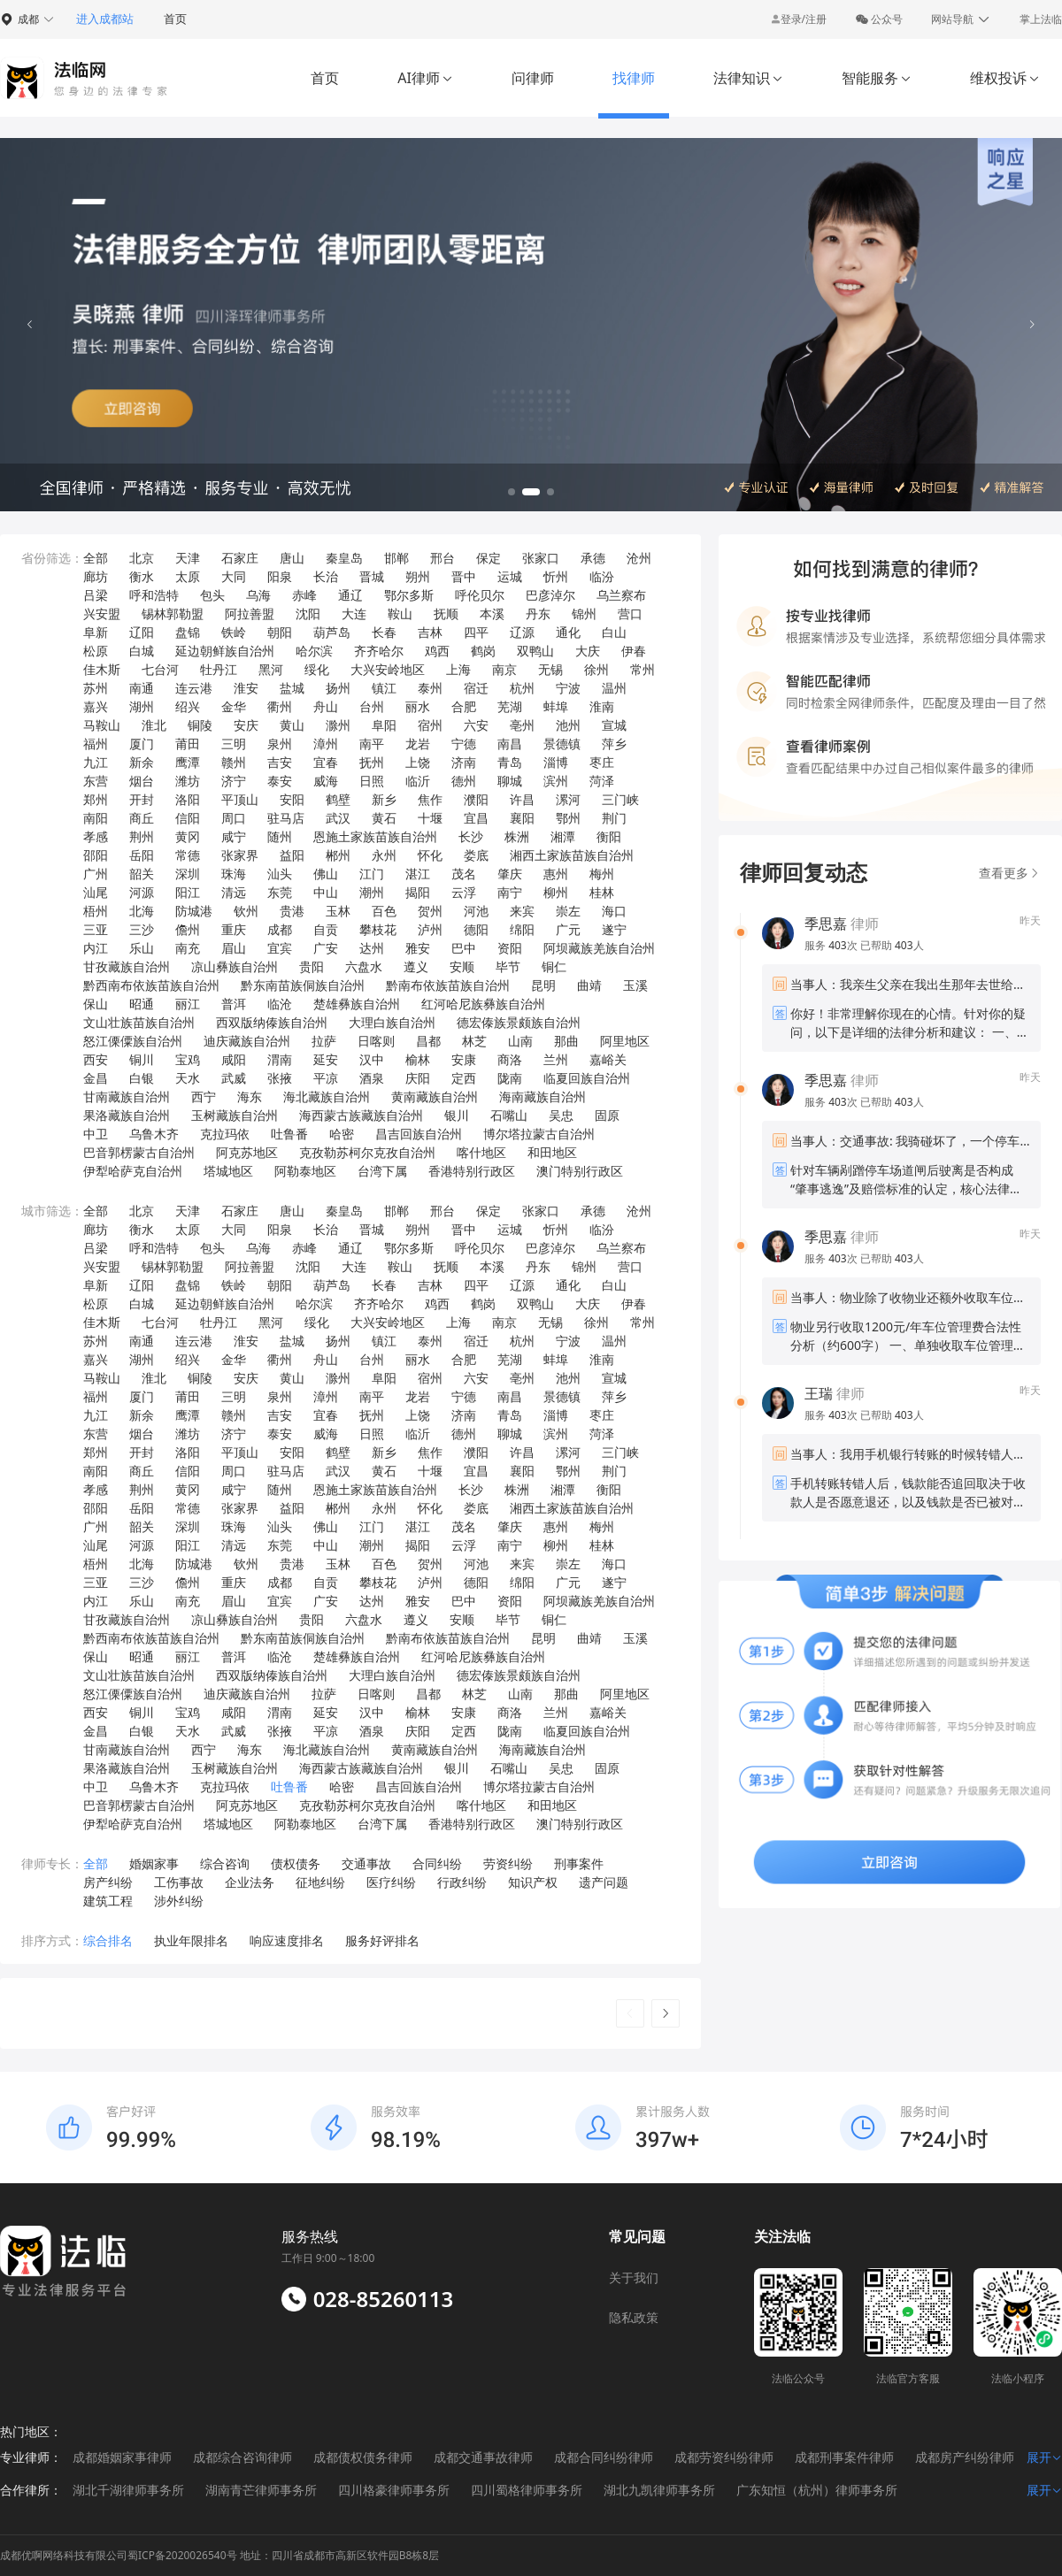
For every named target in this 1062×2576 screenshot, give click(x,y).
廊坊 (95, 576)
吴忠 (561, 1115)
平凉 (325, 1078)
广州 (95, 873)
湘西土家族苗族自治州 (572, 855)
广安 (325, 947)
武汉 (338, 817)
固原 (607, 1115)
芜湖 (509, 706)
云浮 (463, 892)
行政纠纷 (462, 1882)
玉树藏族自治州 (234, 1115)
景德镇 (562, 743)
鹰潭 (187, 762)
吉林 (430, 632)
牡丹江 (218, 669)
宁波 (568, 687)
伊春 (633, 650)
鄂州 (568, 817)
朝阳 (279, 632)
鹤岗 (483, 650)
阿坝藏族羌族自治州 (599, 947)
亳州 (522, 725)
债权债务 (295, 1863)
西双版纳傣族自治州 (271, 1022)
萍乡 (614, 743)
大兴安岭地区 (387, 669)
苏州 (95, 687)
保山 (95, 1003)
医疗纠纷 (391, 1882)
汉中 (371, 1059)
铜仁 (554, 966)
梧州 (95, 910)
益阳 (292, 855)
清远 (233, 892)
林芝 (474, 1040)
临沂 (417, 780)
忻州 (555, 576)
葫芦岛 (331, 632)
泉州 (279, 743)
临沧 (279, 1003)
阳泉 (279, 576)
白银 (141, 1078)
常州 (642, 669)
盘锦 (187, 632)
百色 (384, 910)
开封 (141, 799)
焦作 (430, 799)
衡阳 (608, 836)
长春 (384, 632)
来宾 (522, 910)
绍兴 (187, 706)
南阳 (95, 817)
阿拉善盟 (249, 613)
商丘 (141, 817)
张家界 (239, 855)
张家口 (540, 557)
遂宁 (614, 929)
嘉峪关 (608, 1059)
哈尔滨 (314, 650)
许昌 (522, 799)
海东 (249, 1096)
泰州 (430, 687)
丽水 (417, 706)
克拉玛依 (225, 1133)
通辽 (350, 594)
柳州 (555, 892)
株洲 (516, 836)
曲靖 (589, 985)
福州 (95, 743)
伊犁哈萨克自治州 (132, 1170)
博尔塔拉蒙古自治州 (539, 1133)
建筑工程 (108, 1900)
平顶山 (239, 799)
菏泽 (601, 780)
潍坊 (187, 780)
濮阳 (476, 799)
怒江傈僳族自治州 (132, 1040)
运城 (509, 576)
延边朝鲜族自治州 (224, 650)
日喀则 (376, 1040)
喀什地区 (481, 1152)
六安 (476, 725)
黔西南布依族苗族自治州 (151, 985)
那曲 (566, 1040)
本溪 (492, 613)
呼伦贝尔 (479, 594)
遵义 (416, 966)
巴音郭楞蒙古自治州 (139, 1152)
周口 (233, 817)
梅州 (601, 873)
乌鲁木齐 (154, 1133)
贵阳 (311, 966)
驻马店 (285, 817)
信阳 (187, 817)
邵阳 (95, 855)
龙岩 (417, 743)
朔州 (417, 576)
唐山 (292, 557)
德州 (463, 780)
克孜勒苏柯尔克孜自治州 (367, 1152)
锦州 (584, 613)
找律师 (633, 78)
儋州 (187, 929)
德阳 (476, 929)
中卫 (95, 1133)
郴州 (338, 855)
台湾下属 (382, 1170)
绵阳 (522, 929)
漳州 (325, 743)
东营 (95, 780)
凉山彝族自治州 (234, 966)
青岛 (509, 762)
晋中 (463, 576)
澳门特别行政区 (579, 1170)
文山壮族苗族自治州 (139, 1022)
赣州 (233, 762)
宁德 (463, 743)
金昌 (95, 1078)
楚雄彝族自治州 (356, 1003)
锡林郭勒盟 (173, 613)
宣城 (614, 725)
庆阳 (417, 1078)
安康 (463, 1059)
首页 (175, 19)
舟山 (325, 706)
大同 (233, 576)
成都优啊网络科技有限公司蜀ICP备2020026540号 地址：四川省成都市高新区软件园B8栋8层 (219, 2555)
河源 (141, 892)
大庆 (587, 650)
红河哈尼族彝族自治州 (483, 1003)
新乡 (384, 799)
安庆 (246, 725)
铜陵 (200, 725)
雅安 (417, 947)
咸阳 (233, 1059)
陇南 (509, 1078)
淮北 (154, 725)
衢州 (279, 706)
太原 (187, 576)
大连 (354, 613)
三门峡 (620, 799)
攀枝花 (377, 929)
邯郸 (396, 557)
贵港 (292, 910)
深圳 (187, 873)
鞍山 (400, 613)
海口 (614, 910)
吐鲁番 (289, 1133)
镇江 (384, 687)
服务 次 (832, 945)
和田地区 (552, 1152)
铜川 (141, 1059)
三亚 (95, 929)
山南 (520, 1040)
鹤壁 (338, 799)
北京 (141, 557)
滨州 (555, 780)
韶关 (141, 873)
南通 (141, 687)
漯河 (568, 799)
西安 (95, 1059)
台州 (371, 706)
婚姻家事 (154, 1863)
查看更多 (1010, 872)
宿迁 (476, 687)
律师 (841, 923)
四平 (476, 632)
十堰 (430, 817)
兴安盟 (101, 613)
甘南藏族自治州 (126, 1096)
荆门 (614, 817)
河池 (476, 910)
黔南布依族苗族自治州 (448, 985)
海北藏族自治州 (326, 1096)
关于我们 (633, 2277)
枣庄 (601, 762)
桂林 (601, 892)
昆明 (543, 985)
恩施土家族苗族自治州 (375, 836)
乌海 (258, 594)
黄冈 (187, 836)
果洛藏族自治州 (126, 1115)
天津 (187, 557)
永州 (384, 855)
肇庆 (509, 873)
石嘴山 (508, 1115)
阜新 (95, 632)
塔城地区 (228, 1170)
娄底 (476, 855)
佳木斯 (101, 669)
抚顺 (446, 613)
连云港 (193, 687)
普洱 (233, 1003)
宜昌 (476, 817)
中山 (325, 892)
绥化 (316, 669)
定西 (463, 1078)
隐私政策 (633, 2317)
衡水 (141, 576)
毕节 (508, 966)
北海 (141, 910)
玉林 (338, 910)
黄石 (384, 817)
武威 (233, 1078)
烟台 (141, 780)
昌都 (428, 1040)
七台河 (160, 669)
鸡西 (437, 650)
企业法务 (249, 1882)
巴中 (463, 947)
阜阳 (384, 725)
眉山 (233, 947)
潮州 (371, 892)
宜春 (325, 762)
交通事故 (366, 1863)
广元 (568, 929)
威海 (325, 780)
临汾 (601, 576)
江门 (371, 873)
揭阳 (417, 892)
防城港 (193, 910)
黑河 (270, 669)
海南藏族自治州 (542, 1096)
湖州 (141, 706)
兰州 (555, 1059)
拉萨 (324, 1040)
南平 (371, 743)
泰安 (279, 780)
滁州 (338, 725)
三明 (233, 743)
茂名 (463, 873)
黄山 (292, 725)
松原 (95, 650)
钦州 (246, 910)
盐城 (292, 687)
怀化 (430, 855)
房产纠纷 (108, 1882)
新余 (141, 762)
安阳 (292, 799)
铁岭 (233, 632)
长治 (325, 576)
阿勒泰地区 (305, 1170)
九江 (95, 762)
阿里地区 (625, 1040)
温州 (614, 687)
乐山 (141, 947)
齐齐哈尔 (379, 650)
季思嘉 (825, 923)
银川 (456, 1115)
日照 (371, 780)
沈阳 (308, 613)
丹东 (538, 613)
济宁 (233, 780)
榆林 (417, 1059)
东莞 (279, 892)
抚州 (371, 762)
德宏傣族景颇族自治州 (519, 1022)
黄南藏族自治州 (434, 1096)
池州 (568, 725)
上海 (458, 669)
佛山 (325, 873)
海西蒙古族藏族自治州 (361, 1115)
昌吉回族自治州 (418, 1133)
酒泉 (371, 1078)
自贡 (325, 929)
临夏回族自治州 (586, 1078)
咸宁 (233, 836)
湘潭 (562, 836)
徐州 (596, 669)
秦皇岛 (344, 557)
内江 (95, 947)
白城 (141, 650)
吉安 (279, 762)
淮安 (246, 687)
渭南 (279, 1059)
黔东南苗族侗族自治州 (303, 985)
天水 (187, 1078)
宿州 (430, 725)
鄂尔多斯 (409, 594)
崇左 (568, 910)
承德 (593, 557)
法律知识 (748, 78)
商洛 (509, 1059)
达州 (371, 947)
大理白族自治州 (392, 1022)
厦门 (141, 743)
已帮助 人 (892, 945)
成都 (279, 929)
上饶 (417, 762)
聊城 (509, 780)
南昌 (509, 743)
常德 (187, 855)
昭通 (141, 1003)
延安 (325, 1059)
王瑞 (818, 1393)
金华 (233, 706)
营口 (630, 613)
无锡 (550, 669)
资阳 (509, 947)
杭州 (522, 687)
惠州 (555, 873)
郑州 (95, 799)
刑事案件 (579, 1863)
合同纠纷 (437, 1863)
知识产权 (533, 1882)
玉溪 (635, 985)
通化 (568, 632)
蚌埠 (555, 706)
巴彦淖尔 (550, 594)
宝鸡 (187, 1059)
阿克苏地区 (247, 1152)
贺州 (430, 910)
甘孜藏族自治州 (126, 966)
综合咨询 (225, 1863)
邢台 (442, 557)
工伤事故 (179, 1882)
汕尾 (95, 892)
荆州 (141, 836)
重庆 (233, 929)
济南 (463, 762)
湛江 (417, 873)
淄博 (555, 762)
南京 (504, 669)
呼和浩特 (154, 594)
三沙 (141, 929)
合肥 (463, 706)
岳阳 (141, 855)
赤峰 (304, 594)
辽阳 (141, 632)
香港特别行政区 (471, 1170)
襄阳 (522, 817)
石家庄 (239, 557)
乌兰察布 (621, 594)
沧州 (639, 557)
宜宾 (279, 947)
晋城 (371, 576)
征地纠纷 (320, 1882)
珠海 (233, 873)
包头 (212, 594)
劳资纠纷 (508, 1863)
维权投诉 (1005, 78)
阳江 (187, 892)
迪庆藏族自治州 (247, 1040)
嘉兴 (95, 706)
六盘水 (363, 966)
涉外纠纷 (179, 1900)
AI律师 (425, 78)
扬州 (338, 687)
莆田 (187, 743)
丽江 (187, 1003)
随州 (279, 836)
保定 (488, 557)
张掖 (279, 1078)
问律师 (533, 78)
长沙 (470, 836)
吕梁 (95, 594)
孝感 (95, 836)
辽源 (522, 632)
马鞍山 (101, 725)
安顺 (462, 966)
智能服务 (877, 78)
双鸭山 (535, 650)
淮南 (601, 706)
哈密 (341, 1133)
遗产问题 (603, 1882)
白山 (614, 632)
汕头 (279, 873)
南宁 (509, 892)
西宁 (203, 1096)
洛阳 (187, 799)
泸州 (430, 929)
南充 (187, 947)
